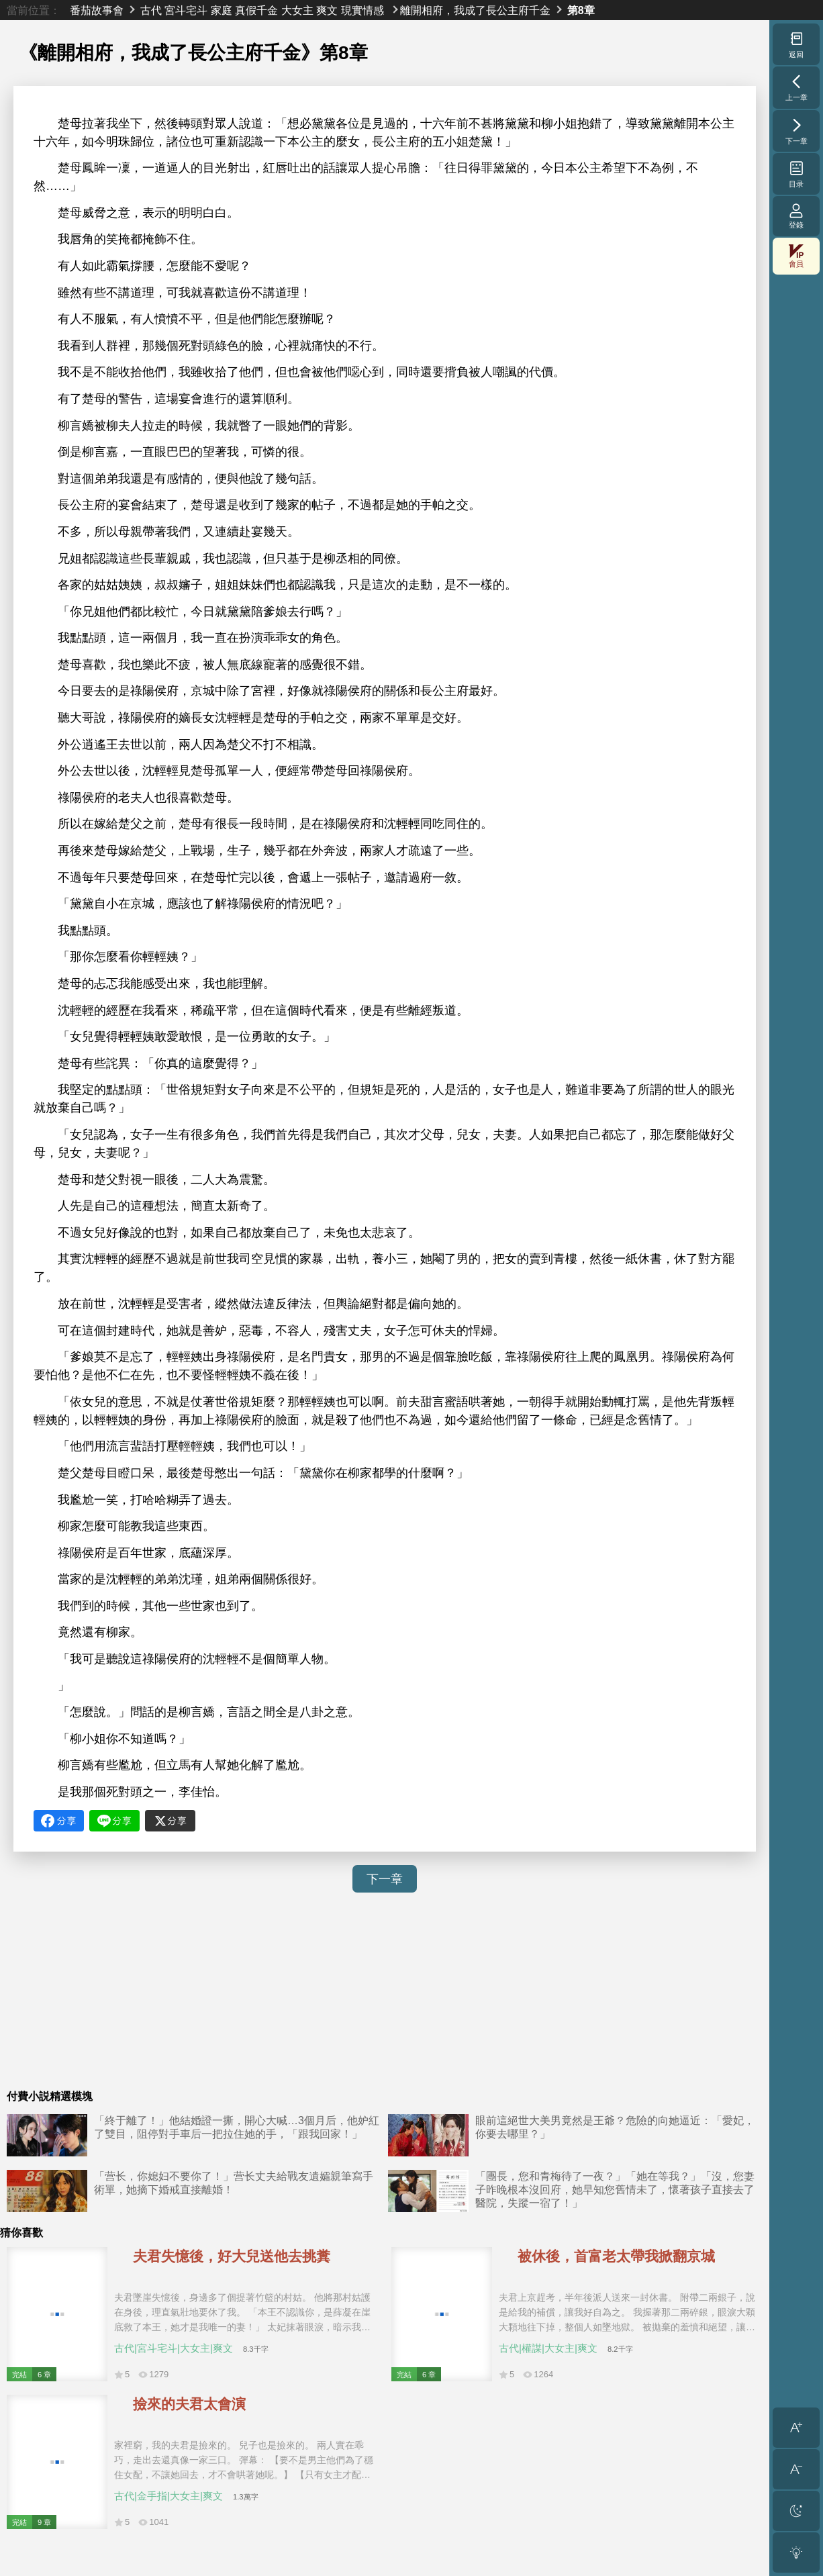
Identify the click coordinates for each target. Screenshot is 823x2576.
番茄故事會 (97, 10)
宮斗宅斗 (185, 10)
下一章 (385, 1879)
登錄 (796, 216)
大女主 (297, 10)
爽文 (327, 10)
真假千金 (256, 10)
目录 (796, 174)
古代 (151, 10)
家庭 (221, 10)
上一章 (796, 87)
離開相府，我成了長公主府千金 (475, 10)
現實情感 (362, 10)
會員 (796, 256)
